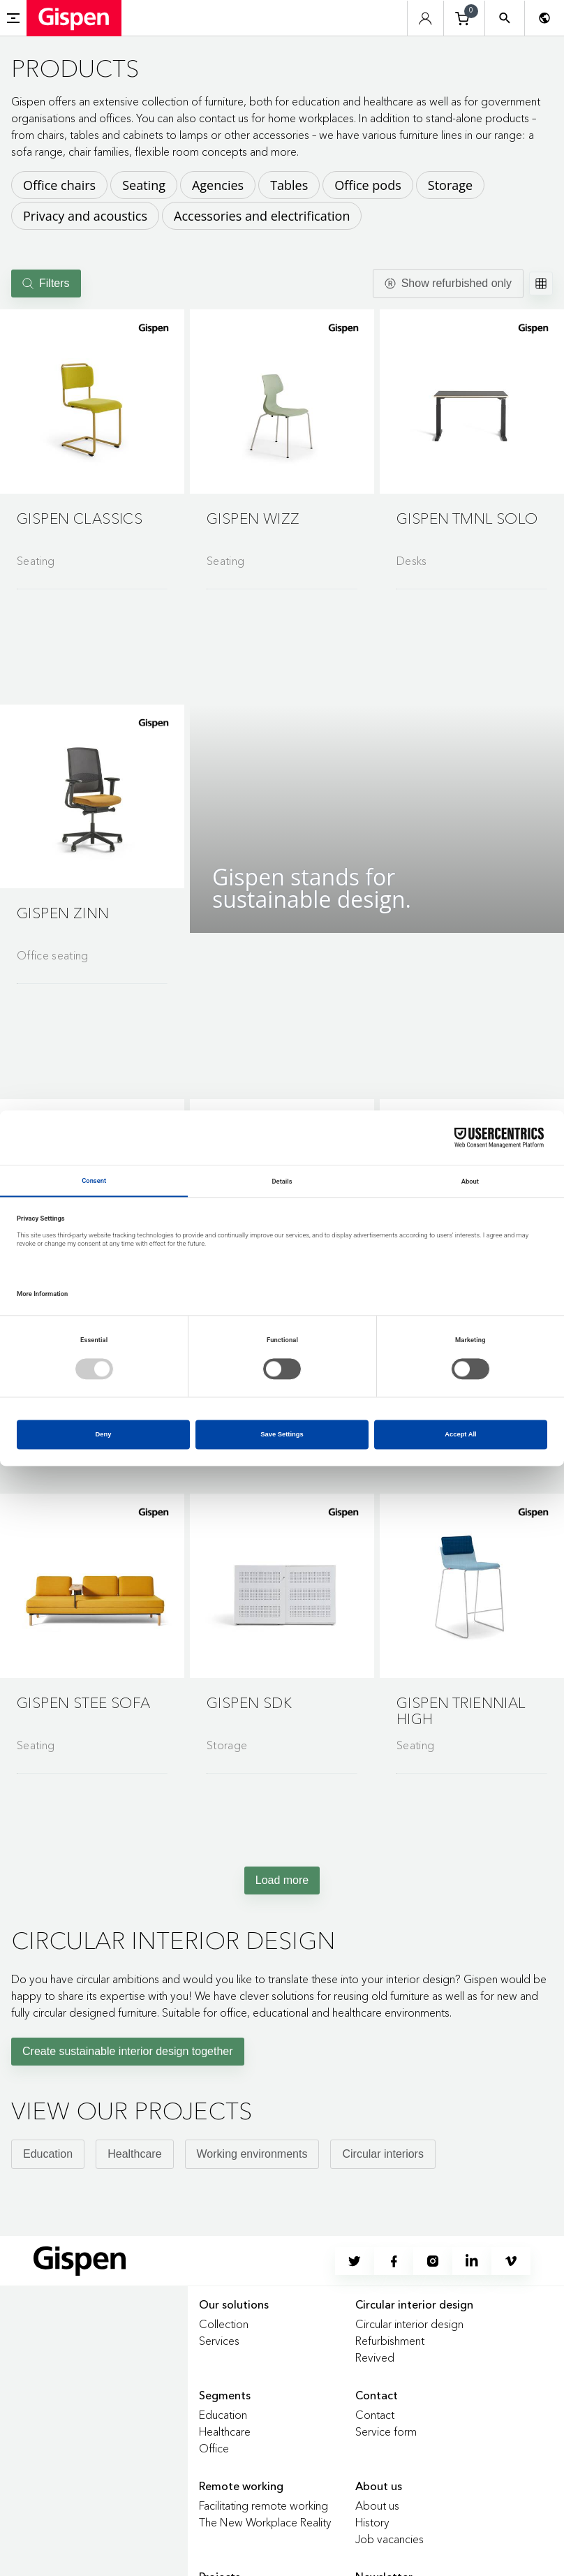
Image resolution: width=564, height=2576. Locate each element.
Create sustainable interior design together (127, 2051)
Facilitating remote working (263, 2505)
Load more (282, 1880)
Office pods (367, 185)
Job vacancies (389, 2539)
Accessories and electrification (262, 215)
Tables (289, 185)
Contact (374, 2415)
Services (219, 2341)
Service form (386, 2431)
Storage (450, 185)
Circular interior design (409, 2324)
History (372, 2522)
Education (48, 2154)
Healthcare (134, 2154)
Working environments (252, 2154)
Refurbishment (389, 2341)
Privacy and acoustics (85, 215)
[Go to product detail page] (92, 443)
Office (214, 2448)
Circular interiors (382, 2154)
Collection (223, 2324)
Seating (143, 185)
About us (377, 2505)
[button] (92, 401)
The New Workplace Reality (265, 2522)
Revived (374, 2357)
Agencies (218, 185)
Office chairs (59, 185)
